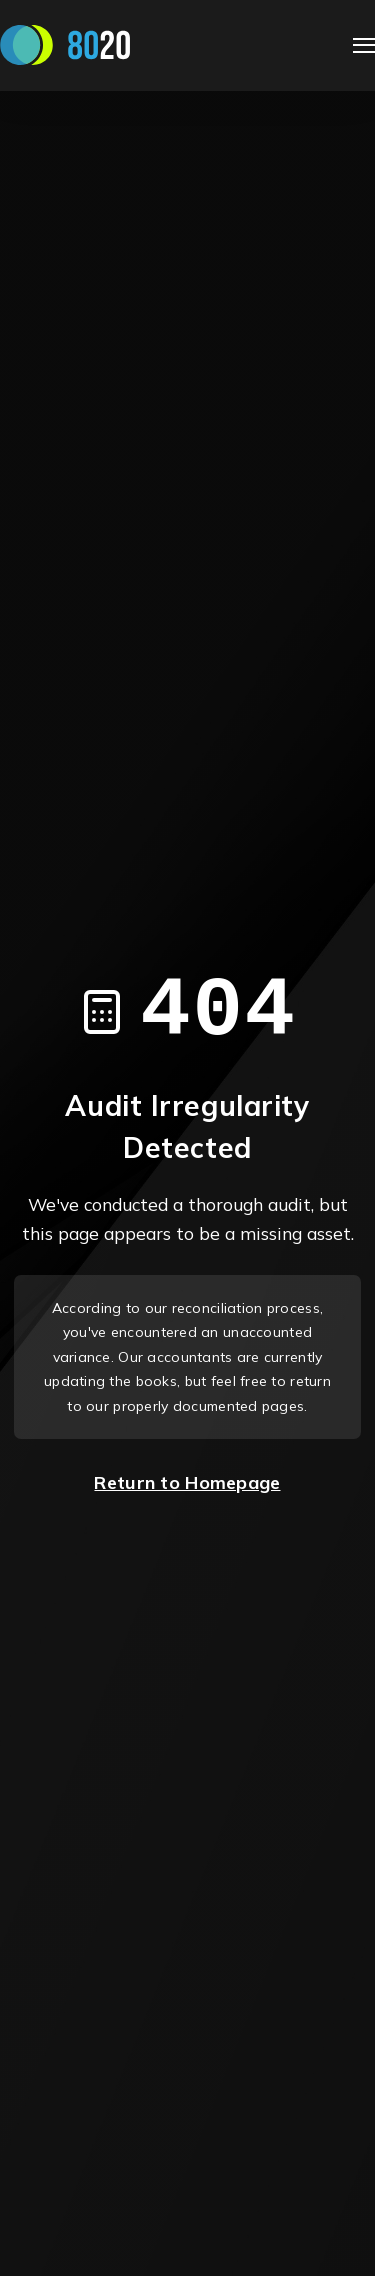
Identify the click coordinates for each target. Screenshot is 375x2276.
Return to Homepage (187, 1482)
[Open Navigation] (364, 45)
